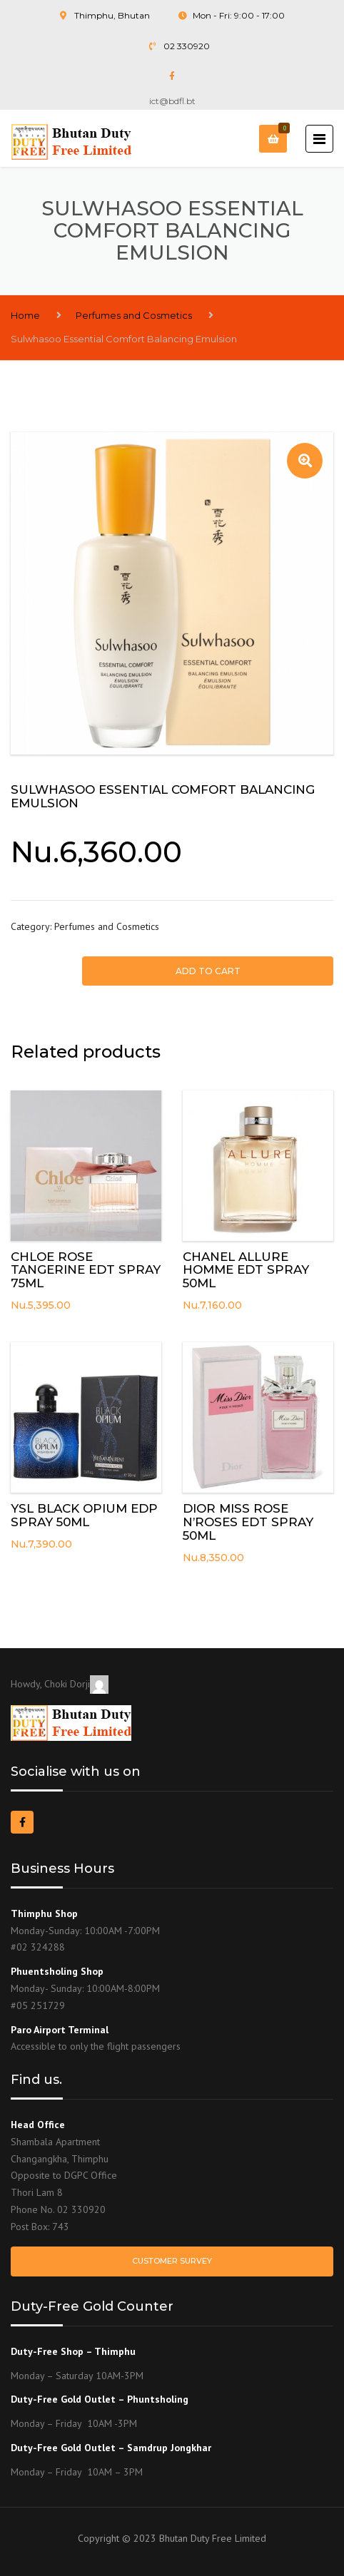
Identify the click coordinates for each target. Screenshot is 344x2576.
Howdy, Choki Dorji (59, 1683)
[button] (305, 461)
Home (25, 315)
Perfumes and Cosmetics (134, 315)
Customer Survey (172, 2261)
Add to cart (208, 971)
